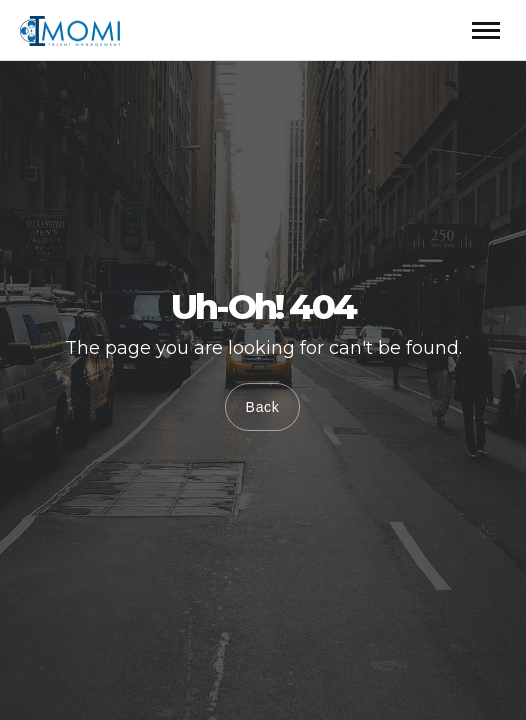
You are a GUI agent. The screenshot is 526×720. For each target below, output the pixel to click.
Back (263, 407)
